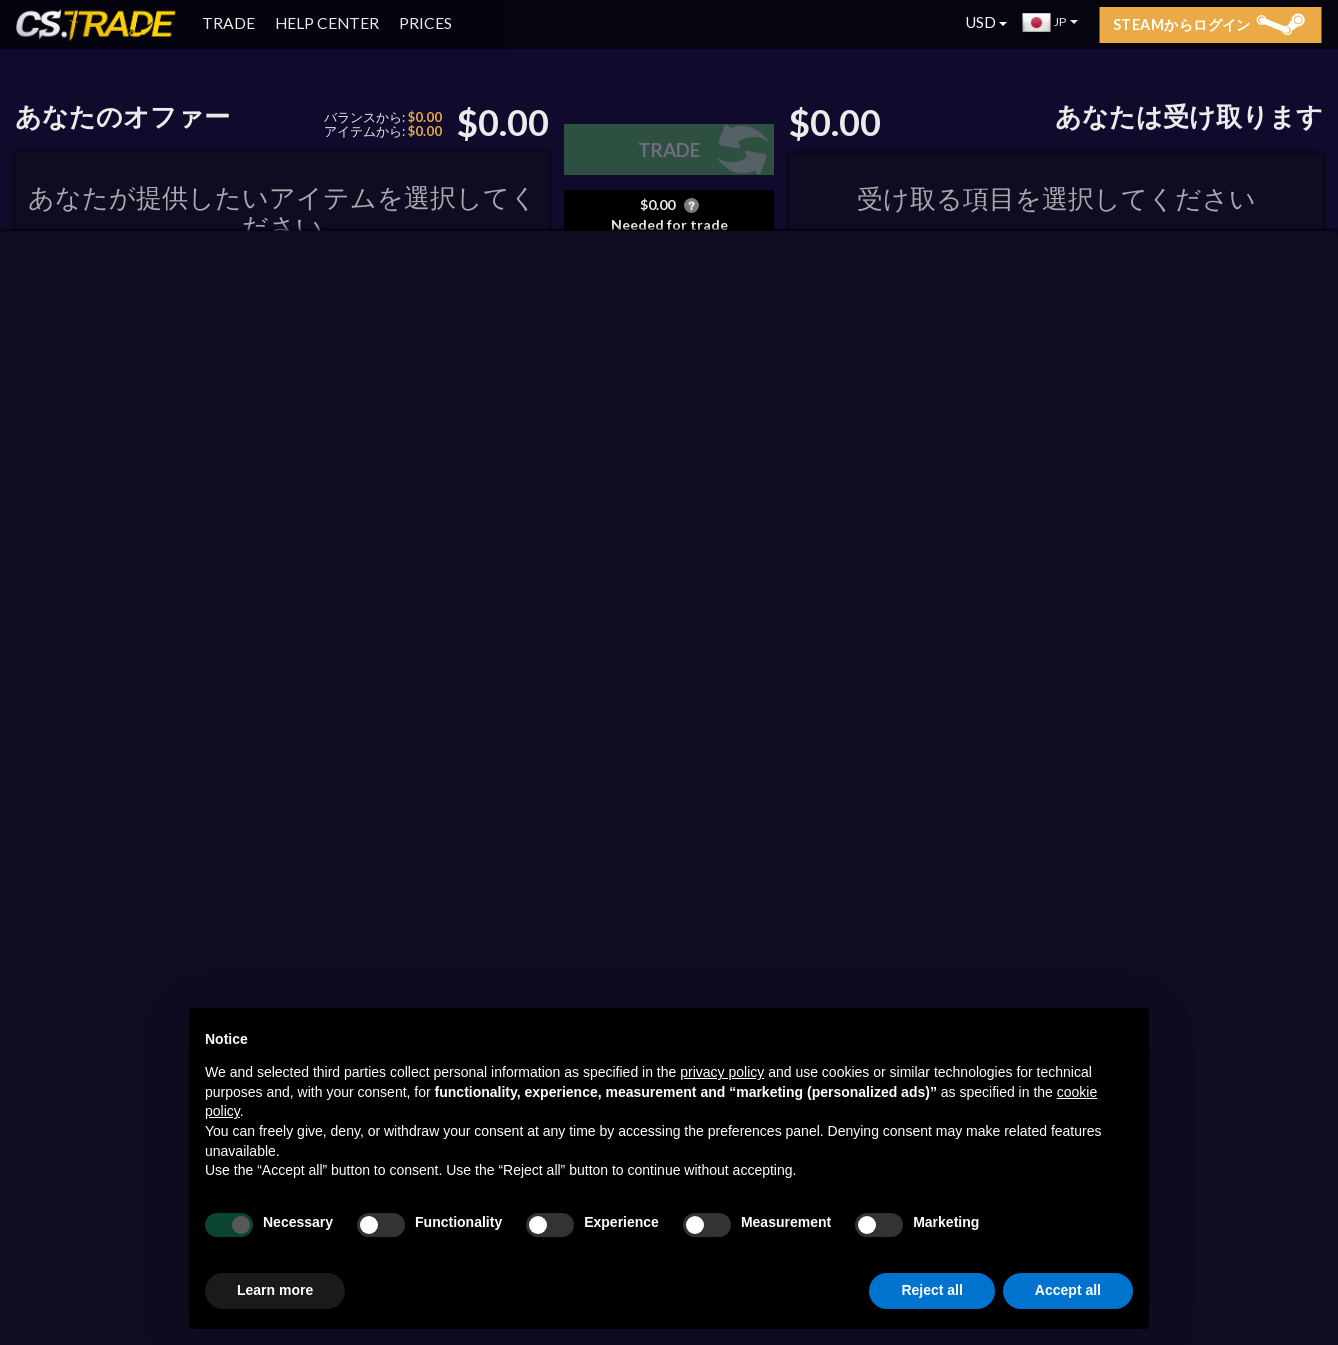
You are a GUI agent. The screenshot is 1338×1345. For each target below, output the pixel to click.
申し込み (727, 342)
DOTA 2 (127, 465)
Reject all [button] (931, 1290)
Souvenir (672, 744)
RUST (214, 465)
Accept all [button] (1068, 1290)
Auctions (962, 444)
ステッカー (676, 722)
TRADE (228, 23)
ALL (812, 444)
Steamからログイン (1209, 24)
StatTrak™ (676, 699)
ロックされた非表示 (696, 677)
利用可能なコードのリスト (668, 315)
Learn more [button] (275, 1290)
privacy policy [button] (722, 1072)
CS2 (46, 465)
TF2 (288, 465)
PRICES (425, 23)
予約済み (373, 465)
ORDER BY (136, 404)
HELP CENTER (327, 23)
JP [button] (1050, 22)
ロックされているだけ (696, 655)
